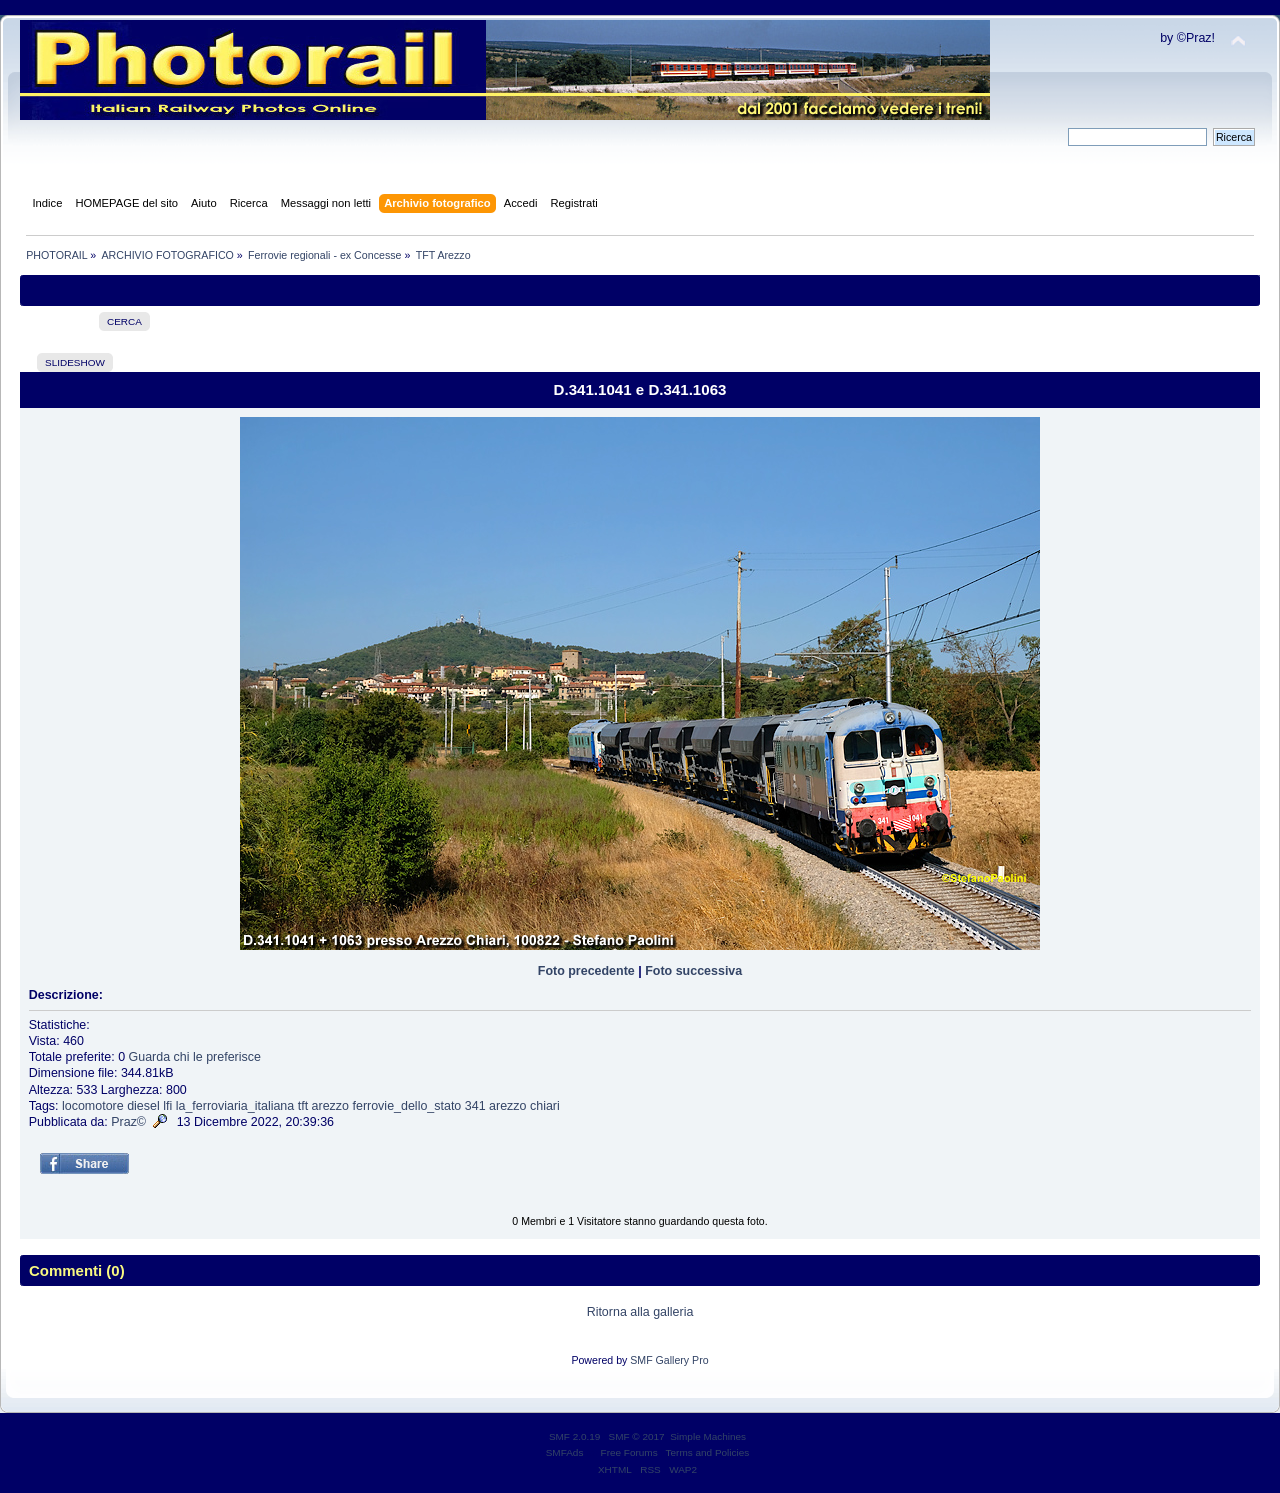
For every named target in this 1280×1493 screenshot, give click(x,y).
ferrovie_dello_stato (406, 1106)
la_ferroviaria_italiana (235, 1106)
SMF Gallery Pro (669, 1360)
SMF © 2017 (637, 1436)
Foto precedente (586, 971)
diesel (143, 1106)
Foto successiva (693, 971)
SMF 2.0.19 (575, 1436)
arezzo (330, 1106)
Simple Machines (708, 1436)
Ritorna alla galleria (640, 1312)
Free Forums (629, 1452)
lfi (167, 1106)
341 (475, 1106)
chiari (545, 1106)
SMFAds (565, 1452)
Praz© (128, 1122)
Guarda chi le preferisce (195, 1057)
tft (303, 1106)
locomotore (93, 1106)
